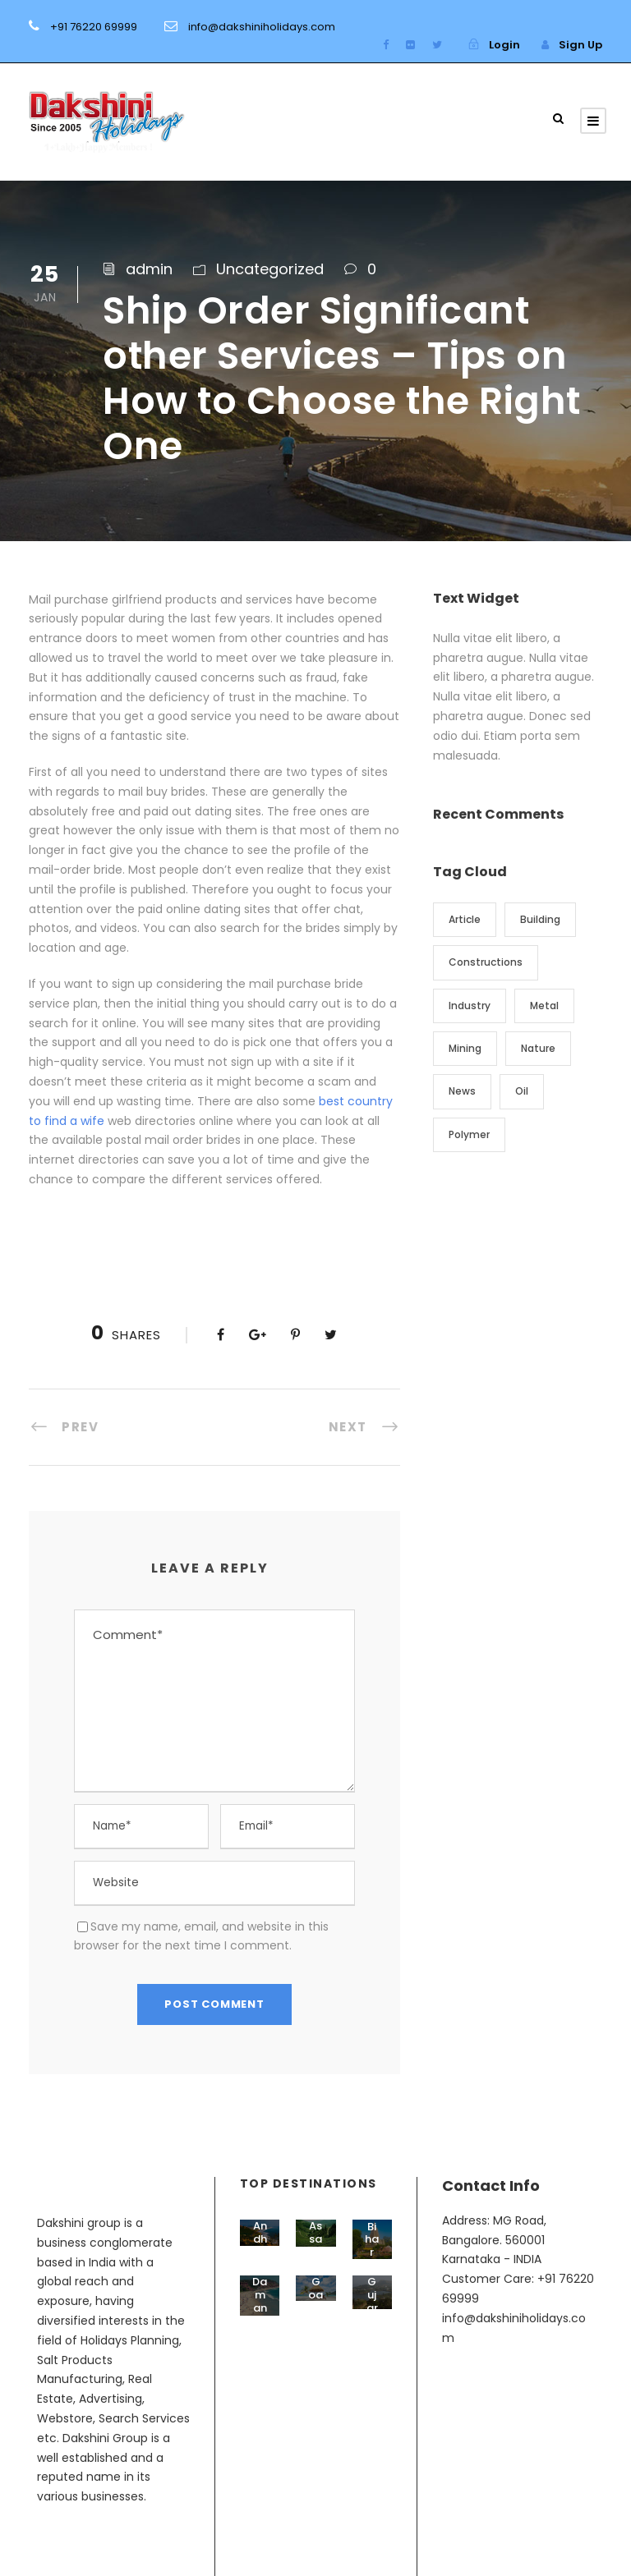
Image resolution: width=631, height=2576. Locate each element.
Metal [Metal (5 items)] (544, 1005)
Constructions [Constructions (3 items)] (486, 962)
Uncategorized (270, 269)
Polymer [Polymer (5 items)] (469, 1134)
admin (149, 269)
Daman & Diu (259, 2313)
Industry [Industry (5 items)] (470, 1005)
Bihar (372, 2239)
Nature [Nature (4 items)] (538, 1048)
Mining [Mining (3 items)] (465, 1048)
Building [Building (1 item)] (540, 919)
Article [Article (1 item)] (465, 919)
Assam (315, 2238)
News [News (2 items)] (462, 1091)
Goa (315, 2288)
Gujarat (372, 2301)
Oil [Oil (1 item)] (521, 1091)
